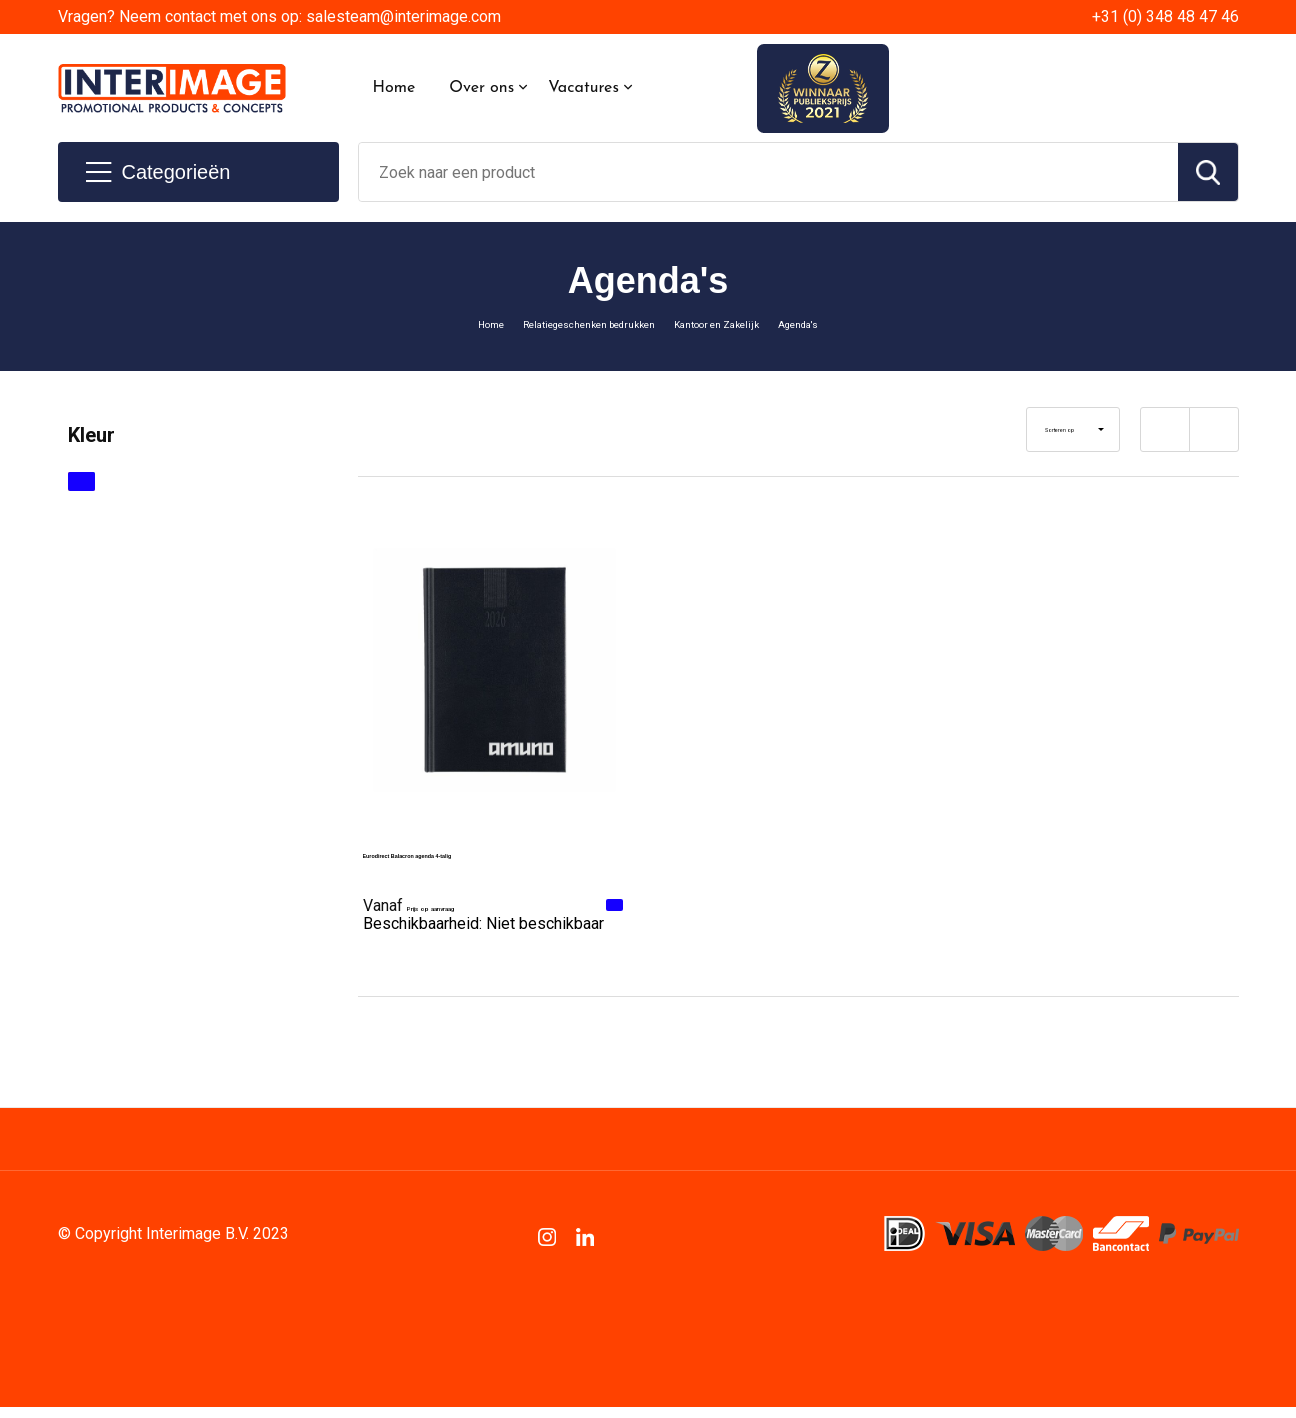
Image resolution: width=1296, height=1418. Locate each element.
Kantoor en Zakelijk (746, 323)
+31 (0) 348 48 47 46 (1165, 16)
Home (394, 88)
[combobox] (768, 172)
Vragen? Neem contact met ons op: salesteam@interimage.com (279, 16)
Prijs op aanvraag (455, 903)
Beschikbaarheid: (483, 931)
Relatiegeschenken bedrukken (564, 323)
